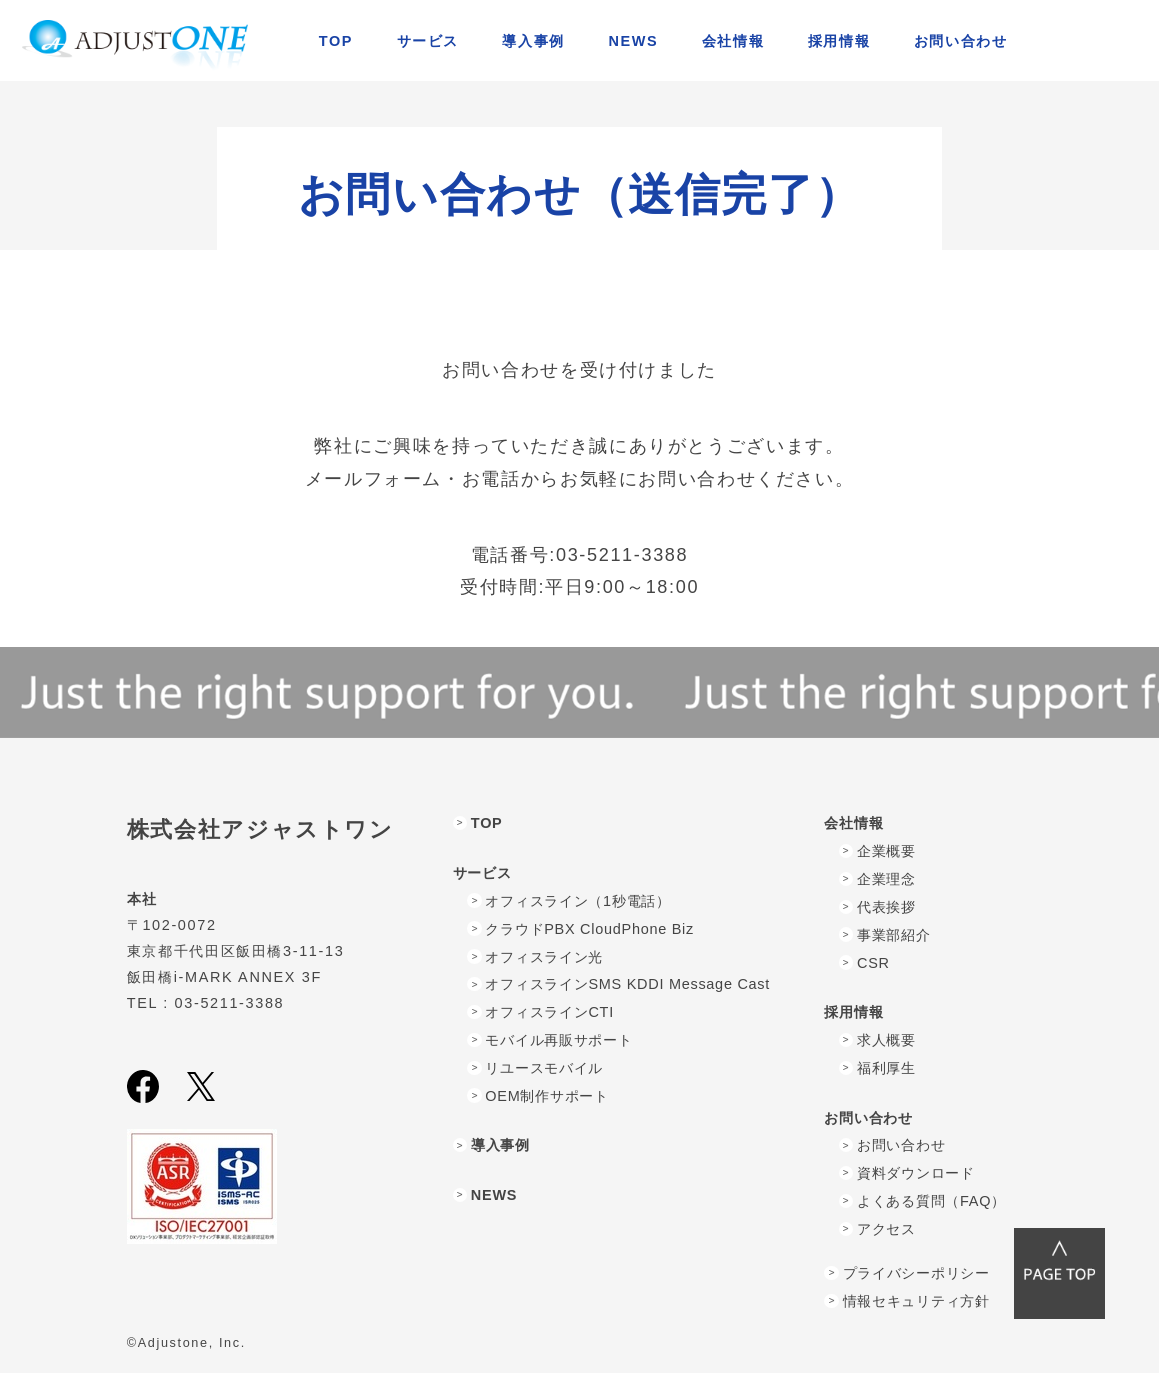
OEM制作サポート (546, 1096)
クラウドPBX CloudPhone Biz (589, 929)
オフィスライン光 (544, 957)
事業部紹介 (894, 935)
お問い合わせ (901, 1145)
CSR (873, 963)
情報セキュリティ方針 (916, 1301)
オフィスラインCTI (549, 1012)
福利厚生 (886, 1068)
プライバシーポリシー (916, 1273)
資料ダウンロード (916, 1173)
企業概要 (886, 851)
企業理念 (886, 879)
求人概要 (886, 1040)
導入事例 (533, 41)
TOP (336, 41)
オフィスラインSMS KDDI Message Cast (627, 984)
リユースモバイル (544, 1068)
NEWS (633, 41)
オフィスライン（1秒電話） (577, 901)
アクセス (886, 1229)
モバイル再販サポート (558, 1040)
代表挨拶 (886, 907)
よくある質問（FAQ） (931, 1201)
